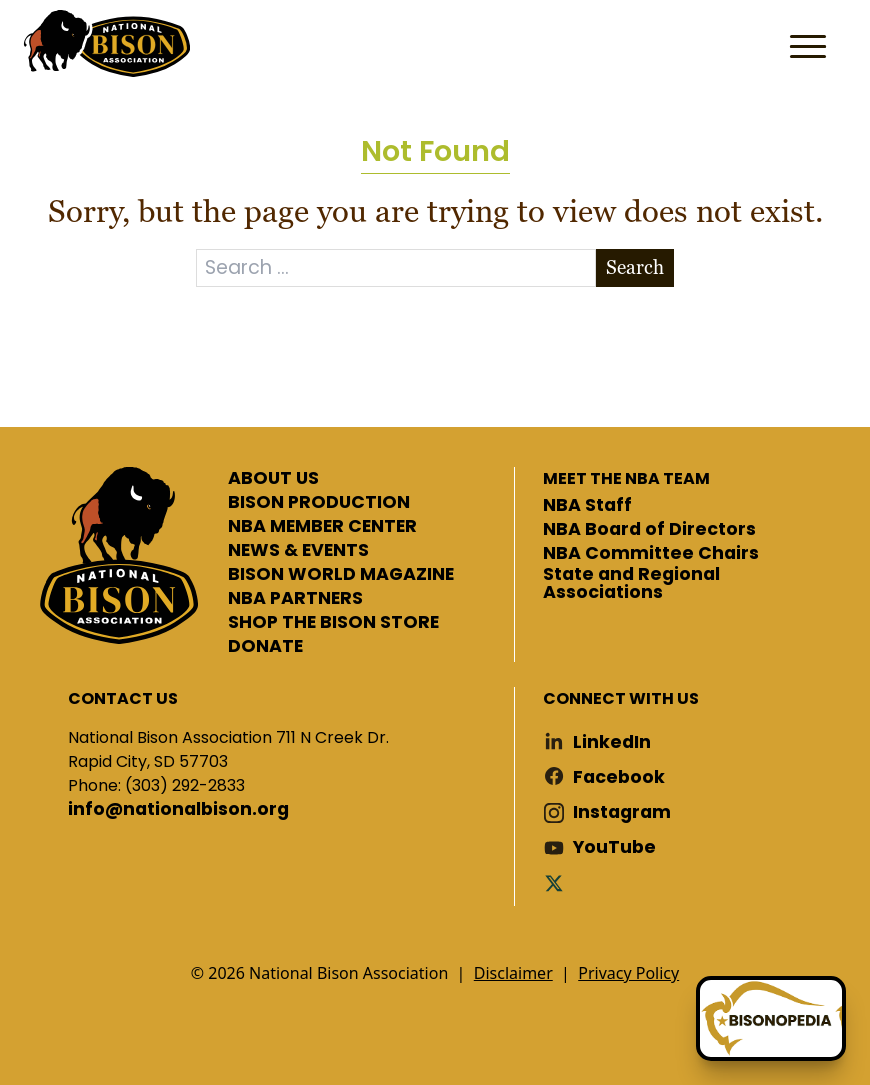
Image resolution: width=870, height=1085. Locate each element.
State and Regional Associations (631, 583)
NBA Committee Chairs (651, 554)
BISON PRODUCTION (319, 503)
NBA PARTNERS (295, 599)
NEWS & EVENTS (298, 551)
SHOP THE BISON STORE (333, 623)
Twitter (558, 882)
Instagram (622, 812)
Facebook (619, 777)
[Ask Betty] (771, 1018)
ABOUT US (273, 479)
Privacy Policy (628, 973)
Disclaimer (513, 973)
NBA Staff (587, 506)
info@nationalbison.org (178, 810)
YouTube (614, 847)
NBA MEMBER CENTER (322, 527)
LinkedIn (612, 742)
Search (635, 267)
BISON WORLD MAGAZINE (341, 575)
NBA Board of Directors (649, 530)
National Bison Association (105, 42)
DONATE (265, 647)
